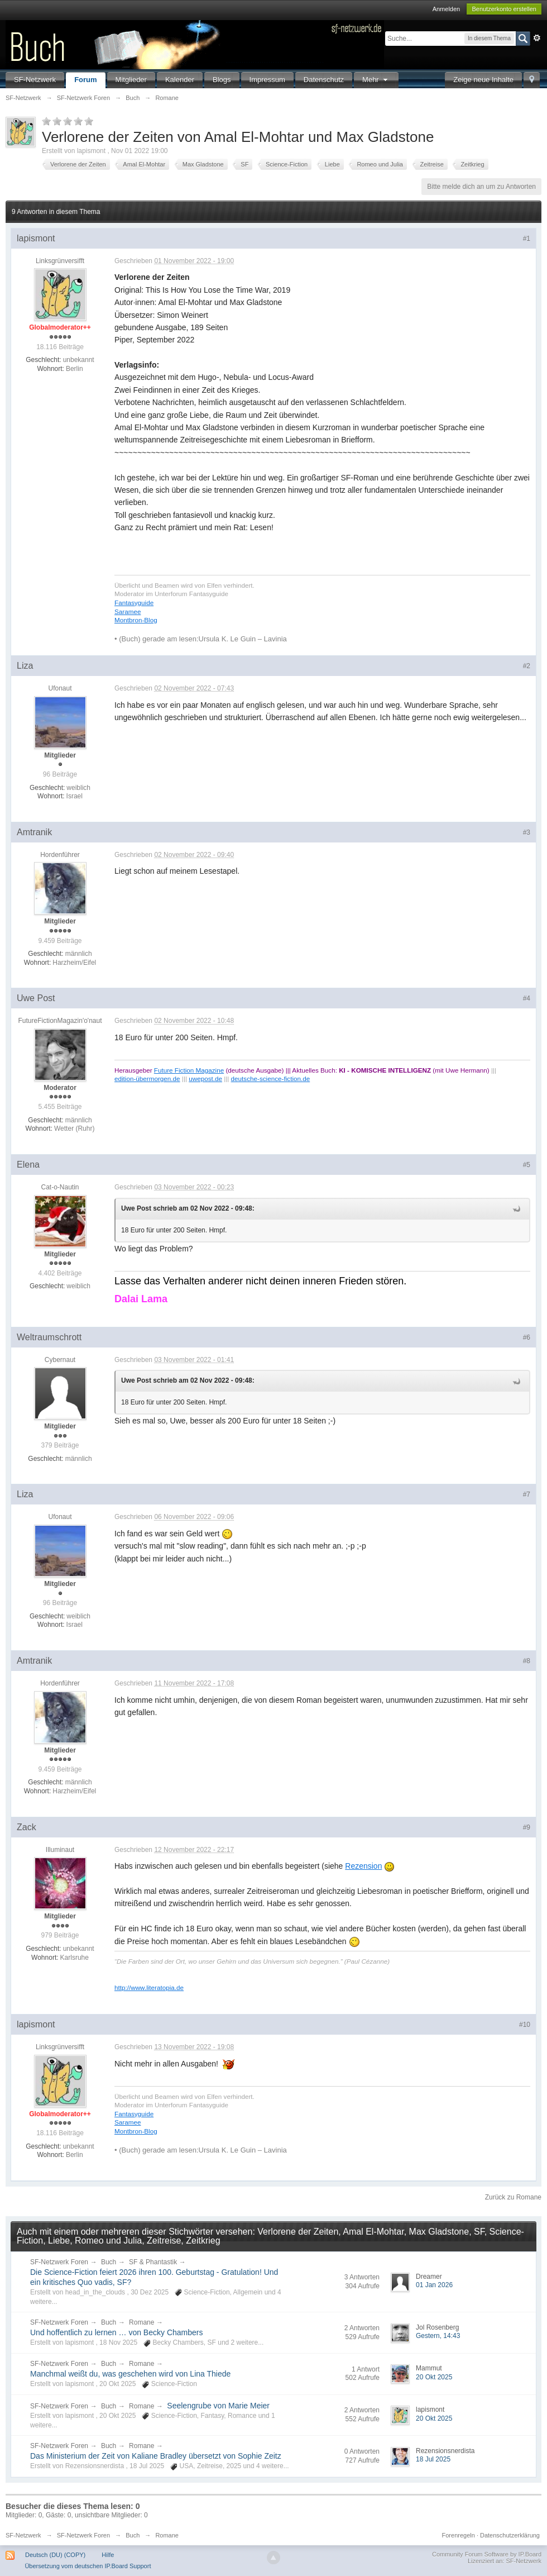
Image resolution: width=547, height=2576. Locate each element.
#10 (524, 2025)
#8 (526, 1661)
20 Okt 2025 (434, 2377)
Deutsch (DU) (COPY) (55, 2554)
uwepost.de (205, 1078)
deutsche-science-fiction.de (270, 1078)
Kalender (179, 79)
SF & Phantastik (153, 2262)
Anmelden (446, 9)
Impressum (267, 79)
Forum (85, 79)
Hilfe (108, 2554)
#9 (526, 1827)
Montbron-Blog (135, 619)
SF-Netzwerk (35, 79)
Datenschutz (324, 79)
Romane (141, 2322)
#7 (526, 1494)
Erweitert (536, 38)
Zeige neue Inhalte (483, 79)
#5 (526, 1165)
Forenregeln (458, 2535)
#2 (526, 666)
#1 (526, 238)
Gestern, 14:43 (438, 2336)
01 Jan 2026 (434, 2285)
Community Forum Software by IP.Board (486, 2554)
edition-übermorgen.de (147, 1078)
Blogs (222, 79)
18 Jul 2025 (433, 2459)
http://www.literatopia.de (149, 1987)
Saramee (127, 611)
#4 (526, 998)
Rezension (363, 1865)
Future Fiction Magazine (189, 1070)
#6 (526, 1337)
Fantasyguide (133, 602)
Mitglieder (131, 79)
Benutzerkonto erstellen (504, 9)
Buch (108, 2262)
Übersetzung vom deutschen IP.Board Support (88, 2566)
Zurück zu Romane (513, 2197)
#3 (526, 832)
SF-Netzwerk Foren (59, 2262)
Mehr (376, 79)
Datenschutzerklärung (510, 2535)
